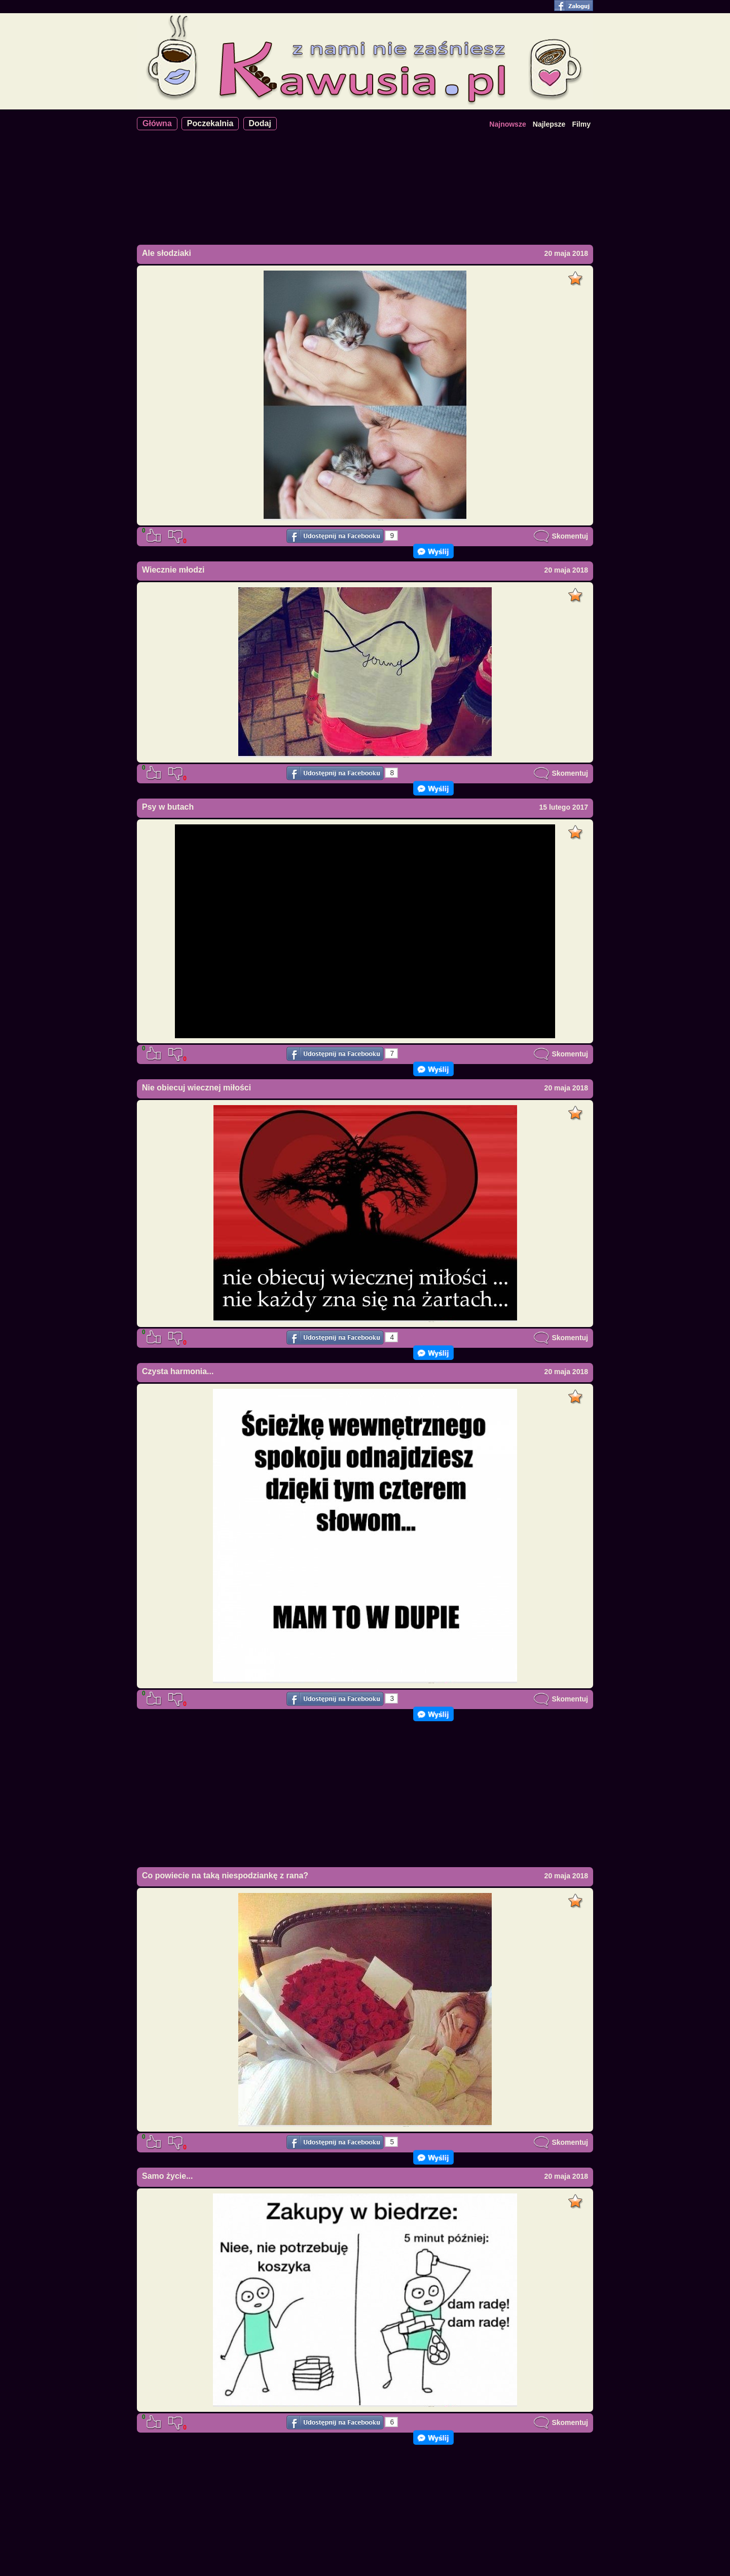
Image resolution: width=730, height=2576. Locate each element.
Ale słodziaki (166, 253)
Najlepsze (549, 124)
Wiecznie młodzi (173, 569)
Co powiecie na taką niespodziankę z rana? (225, 1875)
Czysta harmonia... (177, 1371)
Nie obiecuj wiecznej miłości (196, 1087)
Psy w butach (168, 807)
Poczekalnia (210, 123)
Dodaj (260, 123)
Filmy (581, 124)
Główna (157, 123)
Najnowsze (507, 124)
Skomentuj (560, 536)
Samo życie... (167, 2176)
